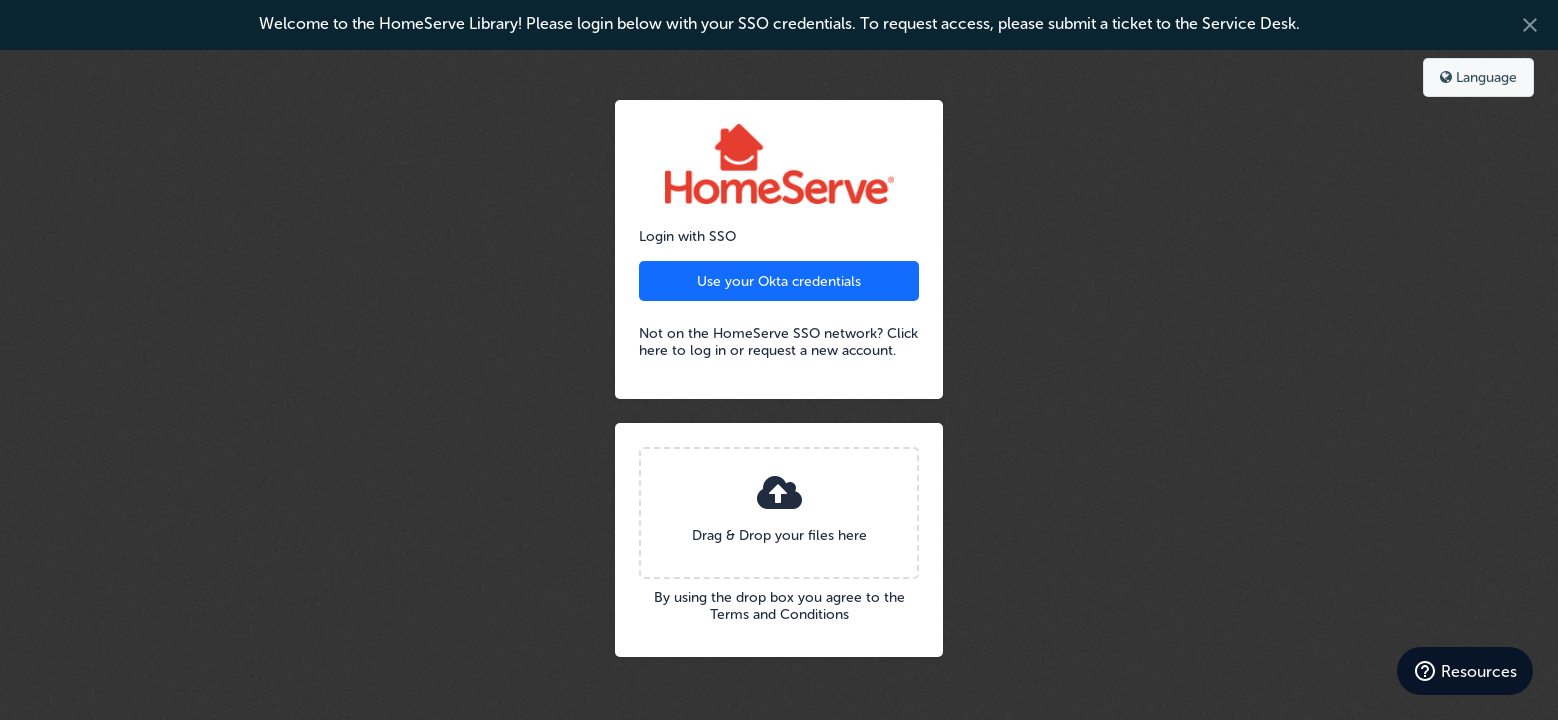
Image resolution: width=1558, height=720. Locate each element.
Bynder (74, 75)
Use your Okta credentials (779, 281)
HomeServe (779, 164)
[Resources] (1465, 671)
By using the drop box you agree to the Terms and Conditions (779, 606)
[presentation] (779, 513)
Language (1478, 77)
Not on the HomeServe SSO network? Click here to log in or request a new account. (778, 342)
